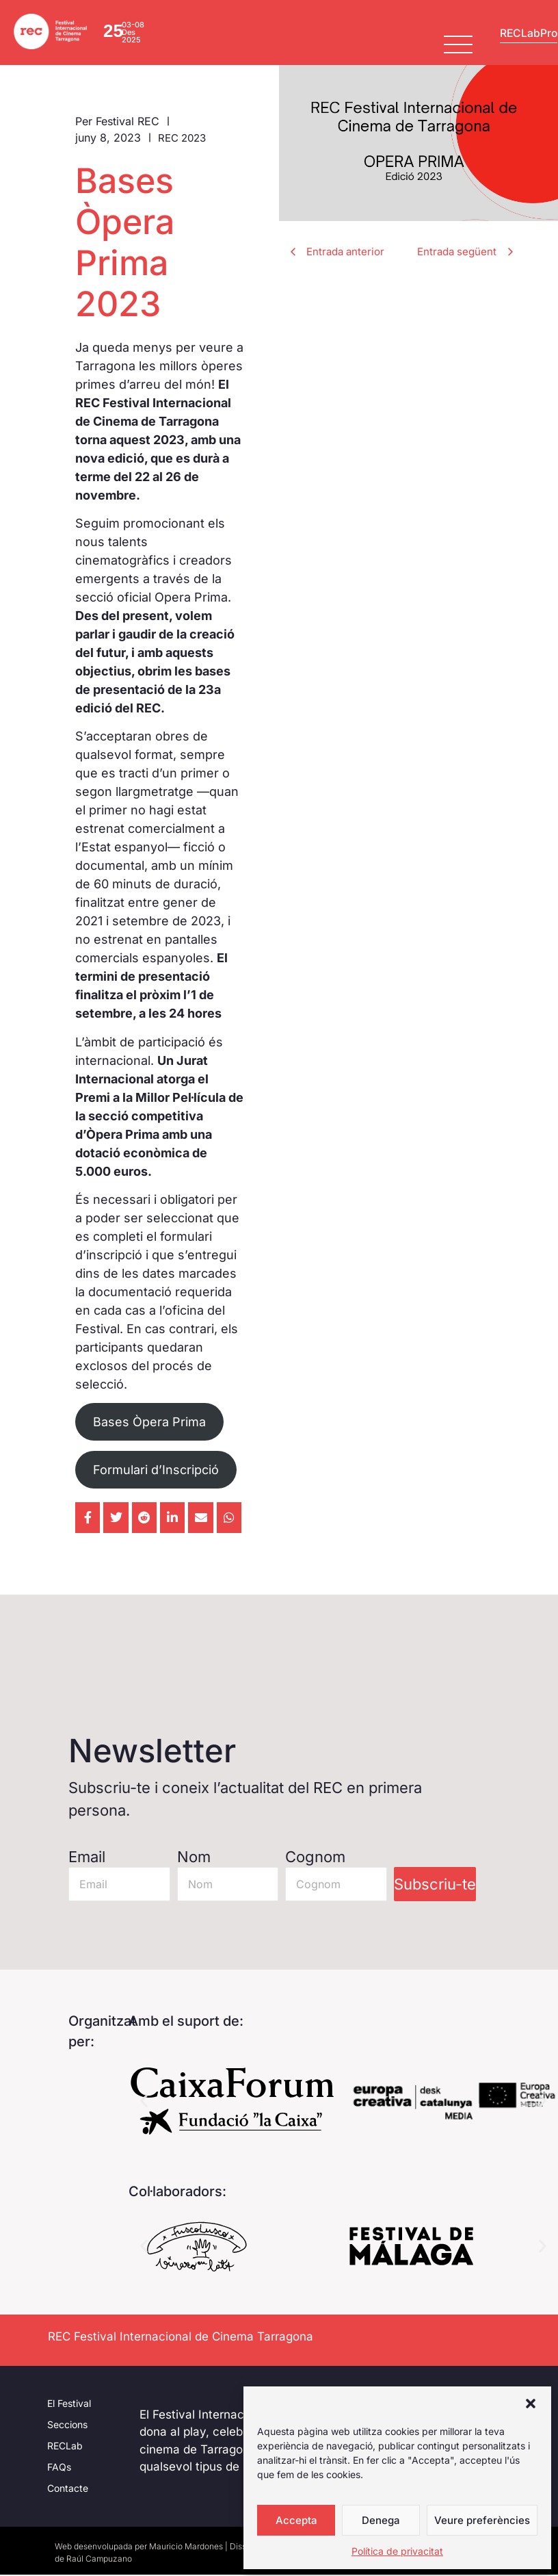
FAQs (59, 2468)
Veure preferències (482, 2520)
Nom (194, 1858)
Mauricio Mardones (186, 2547)
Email (86, 1858)
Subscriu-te (435, 1886)
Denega (381, 2520)
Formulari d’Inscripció (156, 1471)
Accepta (296, 2520)
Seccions (67, 2426)
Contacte (67, 2489)
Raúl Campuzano (99, 2560)
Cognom (315, 1858)
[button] (530, 2403)
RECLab (65, 2447)
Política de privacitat (397, 2551)
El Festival (69, 2404)
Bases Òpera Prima (149, 1424)
